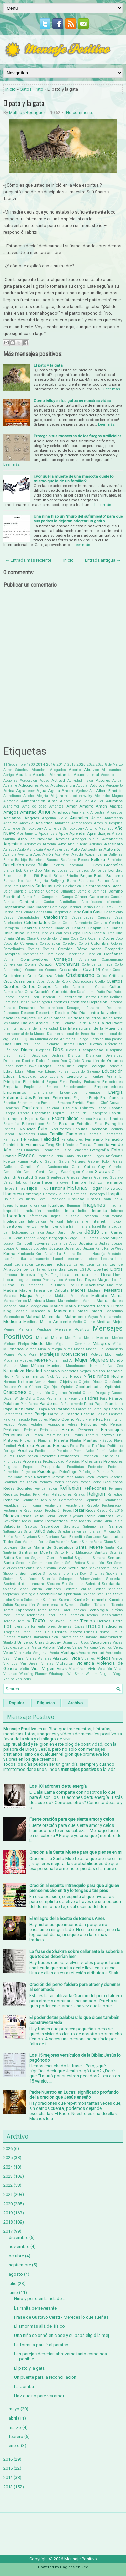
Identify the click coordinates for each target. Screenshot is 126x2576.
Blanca (8, 870)
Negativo (52, 1371)
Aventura (25, 854)
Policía (85, 1446)
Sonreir (70, 1589)
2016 (50, 764)
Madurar (95, 1290)
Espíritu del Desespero (87, 1113)
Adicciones (28, 785)
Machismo (94, 1285)
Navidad (34, 1371)
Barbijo (21, 860)
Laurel (58, 1259)
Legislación (24, 1264)
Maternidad (52, 1316)
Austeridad (61, 849)
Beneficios (13, 864)
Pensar (116, 1424)
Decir (35, 997)
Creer (32, 975)
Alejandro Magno (109, 796)
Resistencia (74, 1505)
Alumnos (114, 801)
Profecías (73, 1461)
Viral (35, 1668)
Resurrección (34, 1510)
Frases (26, 1156)
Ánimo (96, 818)
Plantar (75, 1440)
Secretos (22, 1558)
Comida (65, 948)
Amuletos (61, 812)
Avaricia (9, 854)
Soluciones (53, 1589)
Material (33, 1316)
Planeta (61, 1440)
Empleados (32, 1087)
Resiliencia (52, 1505)
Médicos (30, 1321)
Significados (30, 1573)
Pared (28, 1414)
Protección (96, 1467)
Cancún (117, 897)
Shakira (117, 1568)
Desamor (27, 1007)
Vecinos (105, 1647)
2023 (100, 764)
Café (57, 886)
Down (32, 1066)
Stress (18, 1599)
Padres (91, 1398)
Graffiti (117, 1172)
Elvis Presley (71, 1082)
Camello (83, 891)
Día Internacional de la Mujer (88, 1028)
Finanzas (31, 1150)
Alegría (42, 796)
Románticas (56, 1521)
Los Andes (66, 1280)
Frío (78, 1156)
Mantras (89, 1301)
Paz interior (113, 1419)
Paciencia (75, 1398)
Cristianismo (80, 975)
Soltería (36, 1589)
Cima (110, 933)
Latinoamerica (39, 1259)
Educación (112, 1071)
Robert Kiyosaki (70, 1516)
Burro (71, 881)
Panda (33, 1404)
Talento (117, 1605)
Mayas (92, 1316)
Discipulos (114, 1050)
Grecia (40, 1177)
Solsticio (9, 1589)
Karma (9, 1253)
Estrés (51, 1124)
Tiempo (87, 1620)
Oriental (74, 1393)
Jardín (63, 1232)
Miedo (37, 1343)
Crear (106, 970)
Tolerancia (21, 1626)
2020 (81, 764)
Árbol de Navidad (35, 839)
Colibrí (84, 943)
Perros (68, 1429)
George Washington (64, 1172)
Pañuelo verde (71, 1404)
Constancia (87, 959)
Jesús (91, 1232)
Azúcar (90, 854)
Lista (64, 1274)
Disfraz (58, 1055)
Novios (40, 1382)
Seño (68, 1563)
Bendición (115, 860)
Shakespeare (99, 1568)
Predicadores (45, 1451)
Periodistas (49, 1430)
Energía (115, 1092)
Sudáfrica (50, 1599)
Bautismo (68, 860)
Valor (36, 1647)
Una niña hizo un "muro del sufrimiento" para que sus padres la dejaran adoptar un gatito (78, 518)
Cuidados (62, 987)
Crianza (45, 975)
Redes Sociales (17, 1488)
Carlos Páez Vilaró (18, 912)
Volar (118, 1669)
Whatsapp (57, 1674)
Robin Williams (99, 1515)
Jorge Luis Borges (83, 1238)
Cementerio (83, 923)
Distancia (93, 1055)
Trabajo (93, 1626)
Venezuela (22, 1653)
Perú (27, 1435)
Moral (32, 1354)
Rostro (97, 1521)
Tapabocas (25, 1610)
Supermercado (50, 1604)
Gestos (87, 1172)
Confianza (113, 954)
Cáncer (81, 896)
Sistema (9, 1579)
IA (121, 1199)
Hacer (47, 1182)
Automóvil (113, 849)
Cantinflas (67, 902)
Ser (109, 1562)
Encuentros (69, 1092)
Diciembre (51, 1044)
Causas (104, 917)
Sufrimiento (96, 1599)
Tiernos (103, 1621)
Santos (100, 1552)
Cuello (100, 981)
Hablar (34, 1182)
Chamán (45, 928)
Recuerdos (113, 1482)
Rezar (78, 1510)
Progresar (11, 1467)
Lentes (79, 1264)
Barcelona (37, 860)
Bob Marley (45, 870)
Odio (22, 1386)
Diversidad (114, 1055)
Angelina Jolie (54, 818)
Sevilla (51, 1568)
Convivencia (12, 964)
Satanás (116, 1552)
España (116, 1108)
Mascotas (64, 1310)
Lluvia (118, 1275)
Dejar (103, 997)
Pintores (10, 1440)
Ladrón (8, 1259)
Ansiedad (44, 823)
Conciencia (75, 954)
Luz (79, 1285)
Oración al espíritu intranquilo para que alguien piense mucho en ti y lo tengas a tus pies (74, 1888)
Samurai (89, 1531)
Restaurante (12, 1510)
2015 (8, 2468)
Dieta (82, 1044)
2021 (8, 2194)
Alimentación (33, 801)
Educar (9, 1076)
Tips (7, 1626)
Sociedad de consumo (24, 1583)
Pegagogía (55, 1424)
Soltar (23, 1589)
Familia (57, 1133)
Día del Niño (86, 1023)
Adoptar (82, 785)
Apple (63, 833)
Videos (104, 1658)
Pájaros (116, 1398)
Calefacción (72, 886)
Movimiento (114, 1354)
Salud (39, 1531)
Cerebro (116, 922)
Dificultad (10, 1050)
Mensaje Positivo (72, 1329)
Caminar (99, 891)
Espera (23, 1113)
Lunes (60, 1285)
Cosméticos (34, 970)
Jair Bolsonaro (15, 1232)
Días (7, 1044)
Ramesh (57, 1477)
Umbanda (40, 1637)
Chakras (29, 928)
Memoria (25, 1329)
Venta (54, 1653)
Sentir (58, 1563)
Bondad (115, 870)
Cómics (48, 949)
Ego (43, 1076)
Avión (47, 854)
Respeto (93, 1505)
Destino (62, 1012)
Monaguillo (94, 1349)
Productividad (54, 1461)
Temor (19, 1615)
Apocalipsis (48, 833)
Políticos (115, 1445)
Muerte (41, 1360)
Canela (8, 902)
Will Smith (75, 1674)
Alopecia (67, 801)
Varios (77, 1647)
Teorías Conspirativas (104, 1615)
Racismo (42, 1477)
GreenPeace (56, 1177)
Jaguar (117, 1226)
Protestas (115, 1467)
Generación (12, 1172)
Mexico (102, 1337)
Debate (8, 997)
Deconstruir (51, 997)
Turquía (116, 1632)
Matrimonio (75, 1316)
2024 (8, 2167)
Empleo (52, 1087)
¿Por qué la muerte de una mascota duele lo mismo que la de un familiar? (73, 478)
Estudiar (66, 1123)
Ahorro (67, 790)
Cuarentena (24, 981)
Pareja (40, 1413)
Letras (102, 1264)
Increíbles (53, 1211)
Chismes (32, 933)
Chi (106, 928)
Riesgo (102, 1510)
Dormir (20, 1066)
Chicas (117, 928)
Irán (72, 1226)
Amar (71, 806)
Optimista (114, 1386)
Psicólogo (68, 1471)
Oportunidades (89, 1386)
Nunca (52, 1382)
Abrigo (8, 775)
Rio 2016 (116, 1510)
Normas (9, 1382)
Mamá (117, 1295)
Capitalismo (14, 907)
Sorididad (115, 1589)
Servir (40, 1568)
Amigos (11, 812)
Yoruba (9, 1679)
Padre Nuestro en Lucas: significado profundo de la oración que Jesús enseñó (74, 2095)
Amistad (28, 812)
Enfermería (63, 1097)
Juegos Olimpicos (17, 1248)
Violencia (85, 1663)
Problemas (32, 1461)
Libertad (101, 1269)
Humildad (75, 1199)
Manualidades (110, 1300)
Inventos (29, 1226)
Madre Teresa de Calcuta (43, 1290)
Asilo (21, 849)
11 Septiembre (14, 764)
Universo (25, 1642)
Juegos (117, 1243)
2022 (91, 764)
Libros (116, 1269)
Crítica (102, 976)
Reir (46, 1494)
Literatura (79, 1274)
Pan (23, 1404)
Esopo (101, 1108)
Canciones (99, 896)
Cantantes (28, 901)
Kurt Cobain (45, 1254)
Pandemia (49, 1403)
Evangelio (114, 1123)
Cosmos (51, 970)
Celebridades (37, 922)
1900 (31, 764)
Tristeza (75, 1632)
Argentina (12, 843)
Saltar (28, 1531)
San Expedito (72, 1536)
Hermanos (113, 1182)
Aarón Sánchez (16, 770)
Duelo (70, 1066)
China (18, 933)
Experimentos (60, 1129)
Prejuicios (64, 1451)
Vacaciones (100, 1642)
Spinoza (89, 1594)
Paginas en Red (74, 2567)
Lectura (107, 1259)
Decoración (72, 997)
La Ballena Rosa (71, 1254)
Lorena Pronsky (42, 1280)
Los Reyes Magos (93, 1279)
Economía (115, 1066)
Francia (10, 1156)
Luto (70, 1285)
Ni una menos (30, 1376)
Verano (84, 1653)
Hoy (20, 1199)
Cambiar (36, 891)
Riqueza (11, 1515)
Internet (99, 1221)
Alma (53, 801)
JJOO (8, 1238)
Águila (54, 790)
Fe (23, 1139)
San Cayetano (26, 1537)
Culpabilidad (82, 987)
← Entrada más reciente (28, 560)
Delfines (116, 997)
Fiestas (86, 1144)
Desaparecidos (51, 1008)
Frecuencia (44, 1156)
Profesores (113, 1461)
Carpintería (62, 912)
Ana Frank (80, 812)
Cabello (27, 886)
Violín (24, 1669)
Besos (31, 865)
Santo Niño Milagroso (73, 1552)
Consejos (63, 959)
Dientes (68, 1044)
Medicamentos (111, 1316)
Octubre (9, 1387)
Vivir (91, 1668)
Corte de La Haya (97, 964)
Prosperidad (52, 1466)
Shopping (10, 1573)
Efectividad (27, 1076)
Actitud (58, 780)
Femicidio (114, 1139)
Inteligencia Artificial (45, 1221)
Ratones (101, 1477)
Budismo (114, 875)
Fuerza (9, 1161)
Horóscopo (96, 1194)
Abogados (58, 770)
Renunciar (30, 1500)
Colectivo (69, 943)
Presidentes (68, 1456)
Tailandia (102, 1605)
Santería (9, 1552)
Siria (119, 1573)
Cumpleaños (13, 992)
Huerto (29, 1199)
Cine (119, 933)
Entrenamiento (28, 1103)
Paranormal (12, 1414)
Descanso (11, 1013)
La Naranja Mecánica (105, 1254)
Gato (76, 1166)
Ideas (8, 1205)
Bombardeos (79, 870)
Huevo (40, 1199)
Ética (98, 1124)
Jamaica (37, 1232)
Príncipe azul (111, 1456)
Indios (83, 1211)
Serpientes (26, 1568)
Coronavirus (67, 964)
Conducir (94, 954)
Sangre (87, 1542)
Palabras (11, 1403)
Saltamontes (13, 1531)
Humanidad (56, 1199)
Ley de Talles (34, 1269)
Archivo (75, 1703)
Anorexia (26, 823)
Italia (106, 1226)
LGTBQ (86, 1269)
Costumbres (70, 969)
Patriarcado (20, 1419)
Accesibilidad (112, 775)
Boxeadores (12, 876)
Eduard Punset (57, 1071)
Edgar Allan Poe (29, 1071)
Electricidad (33, 1081)
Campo (67, 897)
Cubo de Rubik (58, 981)
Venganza (41, 1653)
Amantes (56, 806)
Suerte (79, 1599)
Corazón (46, 964)
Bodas (62, 870)
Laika (21, 1259)
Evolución (27, 1129)
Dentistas (10, 1002)
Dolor (41, 1060)
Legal (7, 1264)
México (117, 1338)
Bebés (83, 859)
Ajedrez (82, 791)
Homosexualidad (56, 1194)
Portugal (9, 1451)
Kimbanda (25, 1254)
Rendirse (11, 1500)
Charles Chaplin (86, 928)
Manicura (36, 1300)
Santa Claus (103, 1542)
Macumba (115, 1285)
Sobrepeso (67, 1579)
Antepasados (81, 823)
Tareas (53, 1610)
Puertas (117, 1472)
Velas (8, 1652)
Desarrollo (94, 1008)
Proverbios (11, 1472)
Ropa (73, 1521)
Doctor (28, 1060)
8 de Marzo (114, 764)
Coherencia (29, 943)
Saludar (64, 1531)
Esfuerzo (87, 1108)
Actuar (117, 780)
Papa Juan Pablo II (20, 1409)
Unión (53, 1637)
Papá (88, 1403)
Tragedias (11, 1632)
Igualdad (56, 1205)
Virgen (48, 1668)
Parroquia (56, 1414)
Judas (104, 1243)
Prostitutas (75, 1467)
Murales (9, 1366)
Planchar (45, 1440)
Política (99, 1445)
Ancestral (98, 812)
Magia (26, 1295)
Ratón (89, 1477)
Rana (70, 1477)
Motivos (96, 1354)
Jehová (76, 1232)
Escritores (32, 1107)
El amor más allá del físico (39, 2326)
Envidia (79, 1102)
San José (93, 1537)
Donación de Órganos (102, 1060)
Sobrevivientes (91, 1579)
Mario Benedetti (80, 1306)
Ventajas (69, 1652)
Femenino (94, 1139)
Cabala (117, 881)
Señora (80, 1563)
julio (13, 2283)
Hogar (96, 1188)
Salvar (76, 1531)
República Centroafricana (62, 1500)
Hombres (12, 1193)
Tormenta (37, 1626)
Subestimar (33, 1599)
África (8, 790)
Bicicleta (57, 865)
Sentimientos (42, 1563)
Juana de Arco (64, 1243)
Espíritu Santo (38, 1118)
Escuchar (52, 1108)
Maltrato (99, 1295)
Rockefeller (11, 1521)
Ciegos (75, 933)
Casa (98, 911)
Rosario (85, 1521)
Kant (99, 1248)
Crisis (59, 976)
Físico (66, 1150)
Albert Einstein (109, 790)
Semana (99, 1558)
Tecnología (98, 1610)
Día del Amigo (34, 1023)
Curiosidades (64, 991)
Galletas (10, 1167)
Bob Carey (24, 870)
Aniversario (113, 818)
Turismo (102, 1632)
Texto (38, 1621)
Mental (42, 1337)
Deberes (22, 997)
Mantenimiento (69, 1301)
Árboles (62, 839)
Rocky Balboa (33, 1521)
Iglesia (21, 1205)
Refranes (116, 1488)
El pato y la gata (23, 103)
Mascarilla (40, 1311)
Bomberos (99, 870)
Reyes (67, 1510)
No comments (79, 112)
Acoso (44, 780)
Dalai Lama (86, 992)
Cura (29, 991)
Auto (75, 849)
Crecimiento (14, 975)
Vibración (61, 1658)
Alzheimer (11, 806)
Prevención (89, 1456)
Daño (101, 992)
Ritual (39, 1515)
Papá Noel (47, 1409)
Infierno (117, 1211)
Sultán (8, 1605)
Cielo (86, 933)
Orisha (88, 1393)
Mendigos (44, 1329)
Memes (9, 1329)
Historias (77, 1188)
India (69, 1210)
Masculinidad (90, 1311)
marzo (15, 2427)
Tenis (62, 1615)
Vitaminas (77, 1669)
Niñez (89, 1376)
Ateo (47, 849)
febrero (16, 2436)
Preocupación (27, 1456)
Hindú (43, 1188)
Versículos (114, 1653)
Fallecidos (26, 1134)
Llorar (106, 1274)
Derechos (115, 1002)
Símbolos (50, 1573)
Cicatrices (61, 933)
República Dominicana (22, 1505)
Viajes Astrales (38, 1658)
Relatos (79, 1494)
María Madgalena (33, 1306)
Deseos (27, 1012)
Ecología (98, 1066)
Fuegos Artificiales (108, 1156)
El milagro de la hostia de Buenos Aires (67, 1918)
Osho (30, 1398)
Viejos (117, 1658)
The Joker (55, 1621)
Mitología (55, 1349)
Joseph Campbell (17, 1243)
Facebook (98, 1129)
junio (13, 2292)
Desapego (74, 1008)
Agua (41, 790)
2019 (8, 2212)
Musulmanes (76, 1366)
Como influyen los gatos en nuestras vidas (72, 400)
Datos (118, 992)
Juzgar (88, 1248)
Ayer (66, 854)
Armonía (49, 844)
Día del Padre (110, 1023)
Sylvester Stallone (78, 1605)
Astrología (35, 849)
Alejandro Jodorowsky (71, 795)
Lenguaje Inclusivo (53, 1264)
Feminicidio (13, 1144)
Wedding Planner (33, 1674)
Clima (64, 938)
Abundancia (60, 774)
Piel (120, 1435)
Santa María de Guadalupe (46, 1547)
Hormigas (79, 1194)
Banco (8, 860)
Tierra (117, 1621)
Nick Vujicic (57, 1376)
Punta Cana (12, 1477)
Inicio (10, 89)
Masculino (114, 1311)
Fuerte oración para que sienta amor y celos (71, 1819)
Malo (84, 1296)
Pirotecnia (28, 1440)
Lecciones (74, 1258)
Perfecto (30, 1430)
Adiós (44, 785)
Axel (58, 854)
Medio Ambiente (55, 1321)
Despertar (44, 1012)
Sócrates (53, 1584)
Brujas (86, 875)
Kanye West (113, 1248)
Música (37, 1365)
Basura (52, 860)
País (103, 1398)
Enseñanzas (111, 1097)
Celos (56, 923)
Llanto (94, 1275)
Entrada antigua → (103, 560)
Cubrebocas (82, 981)
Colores (117, 943)
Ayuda (77, 854)
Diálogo (82, 1039)
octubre (16, 2255)
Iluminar (73, 1205)
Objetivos (68, 1381)
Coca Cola (79, 938)
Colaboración (50, 943)
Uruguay (53, 1642)
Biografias (113, 864)
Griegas (73, 1177)
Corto (119, 964)
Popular (16, 1703)
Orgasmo (59, 1393)
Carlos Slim (43, 912)
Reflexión (70, 1488)
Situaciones (29, 1579)
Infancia (99, 1210)
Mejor (118, 1321)
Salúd (51, 1531)
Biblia (43, 864)
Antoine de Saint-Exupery (23, 828)
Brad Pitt (31, 876)
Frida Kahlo (64, 1156)
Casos (8, 917)
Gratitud (25, 1177)
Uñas (39, 1642)
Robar (50, 1516)
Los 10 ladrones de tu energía (58, 1786)
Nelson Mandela (108, 1371)
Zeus (27, 1679)
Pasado (72, 1414)
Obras (97, 1382)
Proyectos (28, 1472)
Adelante (10, 785)
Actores (103, 780)
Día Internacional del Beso (68, 1033)
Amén (101, 806)
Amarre (86, 806)
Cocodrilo (10, 943)
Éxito (42, 1128)
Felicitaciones (72, 1139)
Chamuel (62, 928)
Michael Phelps (16, 1344)
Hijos (32, 1188)
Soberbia (48, 1579)
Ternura (23, 1621)
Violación (64, 1663)
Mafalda (9, 1296)
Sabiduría (11, 1526)
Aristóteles (32, 844)
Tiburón (72, 1621)
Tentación (76, 1615)
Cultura (116, 986)
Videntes (88, 1658)
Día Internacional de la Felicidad (30, 1028)
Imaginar (115, 1205)
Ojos (55, 1387)
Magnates (43, 1296)
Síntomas (97, 1573)
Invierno (56, 1226)
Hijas (20, 1188)
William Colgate (99, 1674)
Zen (19, 1679)
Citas (20, 938)
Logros (22, 1280)
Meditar (104, 1321)
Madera (10, 1290)
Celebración (12, 923)
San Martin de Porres (31, 1542)
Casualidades (28, 917)
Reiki (37, 1494)
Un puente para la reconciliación (45, 2377)
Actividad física (80, 780)
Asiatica (9, 849)
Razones (116, 1477)
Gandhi (27, 1166)
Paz (99, 1419)
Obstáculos (113, 1382)
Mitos (68, 1349)
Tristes (60, 1632)
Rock (119, 1516)
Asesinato (113, 844)
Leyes (73, 1269)
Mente (56, 1337)
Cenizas (100, 923)
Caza (118, 917)
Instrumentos (112, 1216)
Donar (8, 1066)
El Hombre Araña (100, 1076)
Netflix (8, 1376)
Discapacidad (91, 1050)
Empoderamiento (76, 1087)
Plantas (90, 1440)
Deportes (59, 1002)
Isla (88, 1226)
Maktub (61, 1296)
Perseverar (87, 1429)
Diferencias (114, 1044)
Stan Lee (104, 1594)
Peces (22, 1424)
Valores (64, 1647)
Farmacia (10, 1139)
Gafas (118, 1161)
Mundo (116, 1360)
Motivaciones (74, 1354)
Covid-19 (91, 969)
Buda (99, 875)
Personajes (112, 1429)
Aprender (77, 833)
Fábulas (80, 1129)
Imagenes (94, 1205)
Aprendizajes (99, 833)
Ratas (79, 1477)
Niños (103, 1376)
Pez (67, 1435)
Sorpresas (11, 1594)
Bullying (57, 881)
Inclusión (33, 1210)
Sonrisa (85, 1589)
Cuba (40, 981)
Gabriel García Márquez (65, 1161)
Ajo (91, 791)
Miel (49, 1344)
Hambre (79, 1182)
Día (74, 1012)
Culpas (101, 987)
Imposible (11, 1210)
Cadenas (43, 885)
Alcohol (29, 796)
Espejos (9, 1113)
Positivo (25, 1450)
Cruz (7, 981)
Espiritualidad (65, 1118)
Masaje (21, 1311)
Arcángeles (112, 839)
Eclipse (82, 1066)
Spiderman (72, 1594)
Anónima (10, 823)
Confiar (9, 959)
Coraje (30, 964)
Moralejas (49, 1354)
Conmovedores (34, 959)
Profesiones (91, 1461)
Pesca (38, 1435)
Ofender (35, 1387)
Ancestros (115, 812)
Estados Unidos (108, 1118)
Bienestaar (74, 865)
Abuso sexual (86, 774)
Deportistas (78, 1002)
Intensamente (77, 1221)
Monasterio (114, 1349)
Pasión (101, 1414)
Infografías (14, 1215)
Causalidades (82, 917)
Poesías (61, 1445)
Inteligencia (13, 1221)
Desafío (9, 1008)
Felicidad (50, 1139)
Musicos (54, 1365)
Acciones (10, 780)
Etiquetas (46, 1703)
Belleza (98, 859)
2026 (8, 2148)
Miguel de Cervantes (72, 1344)
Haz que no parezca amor (39, 2395)
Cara (30, 907)
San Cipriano (48, 1537)
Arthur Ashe (78, 844)
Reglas (25, 1494)
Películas (89, 1424)
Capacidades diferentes (102, 902)
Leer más (111, 389)
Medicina (12, 1321)
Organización (39, 1393)
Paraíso (116, 1409)
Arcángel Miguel (85, 839)
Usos (85, 1642)
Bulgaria (41, 881)
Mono (21, 1354)
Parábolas (65, 1409)
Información (38, 1216)
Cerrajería (11, 928)
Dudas (58, 1066)
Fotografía (99, 1150)
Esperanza (41, 1113)
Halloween (62, 1182)
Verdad (98, 1652)
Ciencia (98, 933)
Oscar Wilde (13, 1398)
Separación (95, 1563)
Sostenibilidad (49, 1594)
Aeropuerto (114, 785)
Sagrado (71, 1526)
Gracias (102, 1171)
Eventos (9, 1129)
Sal (102, 1526)
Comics (33, 949)
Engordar (81, 1098)
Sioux (110, 1573)
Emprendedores (108, 1086)
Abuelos (40, 774)
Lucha (8, 1285)
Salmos (116, 1526)
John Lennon (24, 1238)
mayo (14, 2408)
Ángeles (31, 818)
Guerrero (101, 1177)
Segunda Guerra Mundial (52, 1558)
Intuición (116, 1221)
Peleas (72, 1424)
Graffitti (9, 1177)
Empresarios (14, 1092)
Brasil (46, 875)
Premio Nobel (84, 1451)
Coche (108, 938)
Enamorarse (43, 1092)
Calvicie (20, 891)
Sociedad (114, 1578)
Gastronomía (57, 1167)
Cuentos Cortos (19, 986)
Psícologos (87, 1472)
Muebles (26, 1360)
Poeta (74, 1446)
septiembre (20, 2264)
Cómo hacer (88, 948)
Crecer (118, 970)
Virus (62, 1668)
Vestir (8, 1658)
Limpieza (27, 1274)
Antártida (62, 823)
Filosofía (101, 1144)
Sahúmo (89, 1526)
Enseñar (9, 1103)
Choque (46, 933)
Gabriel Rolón (99, 1161)
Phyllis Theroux (85, 1435)
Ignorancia (37, 1205)
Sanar (75, 1541)
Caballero (10, 886)
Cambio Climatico (60, 891)
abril (13, 2418)
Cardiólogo (58, 907)
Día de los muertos (84, 1018)
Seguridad (83, 1558)
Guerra (86, 1177)
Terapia (9, 1621)
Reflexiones (95, 1488)
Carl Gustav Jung (108, 907)
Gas (40, 1167)
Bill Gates (93, 865)
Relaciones (62, 1494)
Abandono (39, 770)
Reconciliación (91, 1482)
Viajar (19, 1658)
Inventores (12, 1226)
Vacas (118, 1642)
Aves (37, 854)
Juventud (73, 1248)
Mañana (9, 1306)
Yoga (118, 1673)
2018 (71, 764)
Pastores (116, 1414)
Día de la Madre (51, 1018)
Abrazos (91, 769)
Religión (96, 1494)
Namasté (97, 1366)
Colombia (100, 943)
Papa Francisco (109, 1403)
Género (28, 1172)
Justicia (56, 1248)
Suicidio (115, 1599)
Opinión (67, 1387)
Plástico (105, 1440)
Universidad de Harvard (78, 1637)
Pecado (8, 1424)
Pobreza (26, 1445)
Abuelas (23, 774)
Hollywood (113, 1188)
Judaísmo (88, 1243)
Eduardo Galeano (86, 1071)
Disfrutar (75, 1055)
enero (14, 2445)
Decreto (90, 997)
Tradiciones (112, 1626)
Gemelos (116, 1167)
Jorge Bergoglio (52, 1238)
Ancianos (12, 818)
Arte (62, 844)
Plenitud (9, 1446)
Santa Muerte (89, 1547)
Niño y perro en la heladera (40, 2298)
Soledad (92, 1583)
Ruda (108, 1521)
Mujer (81, 1360)
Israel (96, 1226)
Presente (48, 1456)
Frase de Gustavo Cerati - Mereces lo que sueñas (61, 2317)
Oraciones (15, 1392)
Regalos (10, 1494)
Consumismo (112, 959)
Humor (92, 1199)
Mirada (31, 1349)
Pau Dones (39, 1419)
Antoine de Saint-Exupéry (64, 828)
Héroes (8, 1188)
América (116, 806)
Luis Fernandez (30, 1285)
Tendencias (35, 1615)
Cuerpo (45, 986)
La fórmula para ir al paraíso (41, 2344)
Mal (74, 1296)
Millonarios (13, 1349)
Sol (65, 1583)
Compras (11, 954)
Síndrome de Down (74, 1573)
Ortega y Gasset (109, 1393)
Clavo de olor (47, 938)
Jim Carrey (112, 1232)
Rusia (118, 1521)
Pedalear (37, 1424)
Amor (44, 812)
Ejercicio (74, 1076)
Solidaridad (112, 1583)
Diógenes (43, 1050)
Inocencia (90, 1216)
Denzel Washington (34, 1002)
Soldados (76, 1584)
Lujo (49, 1285)
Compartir (113, 948)
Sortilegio (28, 1594)
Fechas (33, 1139)
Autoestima (91, 849)
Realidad (10, 1482)
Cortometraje (13, 970)
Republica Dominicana (104, 1500)
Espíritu (59, 1113)
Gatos (26, 89)
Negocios (69, 1371)
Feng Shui (55, 1144)
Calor (7, 891)
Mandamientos (15, 1301)
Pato (39, 89)
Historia (57, 1188)
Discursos (40, 1055)
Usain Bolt (70, 1642)
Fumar (23, 1161)
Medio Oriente (83, 1322)
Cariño (87, 907)
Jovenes (41, 1243)
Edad (8, 1071)
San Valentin (59, 1542)
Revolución (53, 1510)
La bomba (24, 2386)
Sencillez (23, 1563)
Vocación (105, 1669)
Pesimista (53, 1435)
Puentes (103, 1472)
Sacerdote (50, 1526)
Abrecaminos (112, 770)
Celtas (67, 923)
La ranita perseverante (35, 2308)
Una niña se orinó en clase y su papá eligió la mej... (63, 2335)
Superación (25, 1604)
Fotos (117, 1149)
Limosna (10, 1275)
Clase (31, 938)
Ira (65, 1226)
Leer (119, 1258)
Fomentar (80, 1150)
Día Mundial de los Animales (52, 1039)
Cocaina (94, 938)
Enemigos (93, 1092)
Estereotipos (33, 1123)
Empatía (10, 1086)
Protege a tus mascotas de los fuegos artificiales (77, 436)
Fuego (86, 1156)
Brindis (72, 876)
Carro (76, 912)
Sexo (61, 1568)
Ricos (90, 1510)
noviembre (19, 2246)
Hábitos (20, 1182)
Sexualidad (78, 1568)
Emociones (112, 1081)
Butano (103, 881)
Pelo (103, 1424)
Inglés (56, 1216)
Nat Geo (115, 1366)
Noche (117, 1376)
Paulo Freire (85, 1419)
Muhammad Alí (61, 1360)
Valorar (49, 1647)
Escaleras (11, 1108)
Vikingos (10, 1663)
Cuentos (115, 981)
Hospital (114, 1193)
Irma (80, 1226)
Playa (118, 1440)
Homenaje (32, 1194)
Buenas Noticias (17, 881)
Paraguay (100, 1409)
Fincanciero (50, 1150)
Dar (109, 991)
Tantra (8, 1610)
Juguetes (40, 1248)
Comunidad (55, 954)
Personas (12, 1434)
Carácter (42, 907)
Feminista (35, 1144)
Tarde (41, 1610)
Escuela (70, 1108)
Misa (42, 1349)
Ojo (46, 1387)
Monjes (9, 1354)
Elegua (51, 1082)
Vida (75, 1658)
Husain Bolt (108, 1199)
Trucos (88, 1632)
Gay (101, 1166)
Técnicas (79, 1610)
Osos (41, 1398)
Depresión (98, 1002)
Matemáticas (13, 1316)
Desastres (115, 1008)
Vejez (118, 1647)
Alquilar (82, 801)
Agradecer (25, 790)
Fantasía (95, 1134)
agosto (16, 2274)
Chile (7, 933)
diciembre (18, 2237)
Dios (58, 1050)
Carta (87, 911)
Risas (26, 1515)
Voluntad (10, 1674)
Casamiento (113, 912)
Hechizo (95, 1182)
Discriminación (15, 1055)
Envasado (48, 1103)
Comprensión (33, 954)
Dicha (35, 1044)
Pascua (87, 1414)
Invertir (42, 1226)
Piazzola (108, 1435)
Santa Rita (114, 1547)
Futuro (36, 1161)
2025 (8, 2157)
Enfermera (42, 1097)
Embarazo (92, 1082)
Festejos (71, 1145)
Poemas (43, 1445)
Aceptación (28, 780)
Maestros (113, 1290)
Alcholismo (12, 796)
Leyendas (57, 1269)
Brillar (59, 876)
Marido (56, 1306)
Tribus (48, 1632)
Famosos (75, 1133)
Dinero (27, 1049)
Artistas (95, 844)
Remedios (115, 1494)
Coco (119, 938)
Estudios (84, 1123)
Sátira (8, 1557)
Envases (64, 1103)
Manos (51, 1301)
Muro (24, 1366)
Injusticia (72, 1216)
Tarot (66, 1610)
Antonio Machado (99, 828)
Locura (9, 1279)
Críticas (116, 975)
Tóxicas (79, 1626)
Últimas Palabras (17, 1637)
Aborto (75, 769)
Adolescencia (62, 785)
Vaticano (91, 1647)
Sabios (31, 1526)
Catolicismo (55, 917)
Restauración (112, 1505)
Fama (42, 1134)
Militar (117, 1344)
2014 (40, 764)
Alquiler (97, 801)
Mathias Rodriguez (27, 112)
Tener (51, 1615)
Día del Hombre (62, 1023)
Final (18, 1150)
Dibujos (21, 1044)
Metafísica (73, 1338)
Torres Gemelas (58, 1626)
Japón (51, 1232)
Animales (79, 817)
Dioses (71, 1050)
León (90, 1264)
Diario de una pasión (106, 1039)
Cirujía (8, 938)
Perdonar (11, 1429)
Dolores (53, 1061)
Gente (41, 1171)
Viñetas (47, 1663)
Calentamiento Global (103, 886)
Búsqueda (86, 881)
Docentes (11, 1060)
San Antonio (106, 1531)
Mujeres (99, 1360)
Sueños (65, 1599)
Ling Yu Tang (47, 1275)
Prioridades (12, 1461)
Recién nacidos (66, 1482)
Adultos (97, 785)
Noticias (25, 1381)
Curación (42, 991)
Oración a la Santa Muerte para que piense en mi (75, 1852)
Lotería (117, 1280)
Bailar (102, 854)
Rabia (28, 1477)
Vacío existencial (16, 1647)
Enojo (94, 1097)
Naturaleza (13, 1371)
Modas (79, 1349)
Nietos (75, 1376)
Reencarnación (45, 1488)
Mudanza (10, 1360)
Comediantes (13, 949)
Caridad (74, 907)
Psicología (47, 1471)
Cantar (49, 902)
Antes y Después (108, 823)
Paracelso (83, 1409)
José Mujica (111, 1238)
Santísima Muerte (35, 1552)
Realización (28, 1482)
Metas (89, 1338)
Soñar (99, 1589)
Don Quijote (70, 1061)
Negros (85, 1371)
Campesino (50, 897)
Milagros (101, 1343)
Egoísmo (56, 1076)
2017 (61, 764)
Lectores (92, 1259)
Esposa (86, 1118)
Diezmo (96, 1044)
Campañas (31, 897)
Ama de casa (34, 806)
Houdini (9, 1199)
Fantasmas (113, 1134)
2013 (8, 2486)
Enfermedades (17, 1097)
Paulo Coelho (61, 1419)
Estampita (11, 1124)
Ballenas (116, 854)
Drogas (44, 1066)
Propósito (30, 1467)
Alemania (10, 801)
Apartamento (27, 833)
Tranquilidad (31, 1632)
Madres (78, 1290)
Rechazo (45, 1482)
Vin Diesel (29, 1663)
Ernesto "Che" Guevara (105, 1103)
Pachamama (57, 1398)
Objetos (85, 1382)
